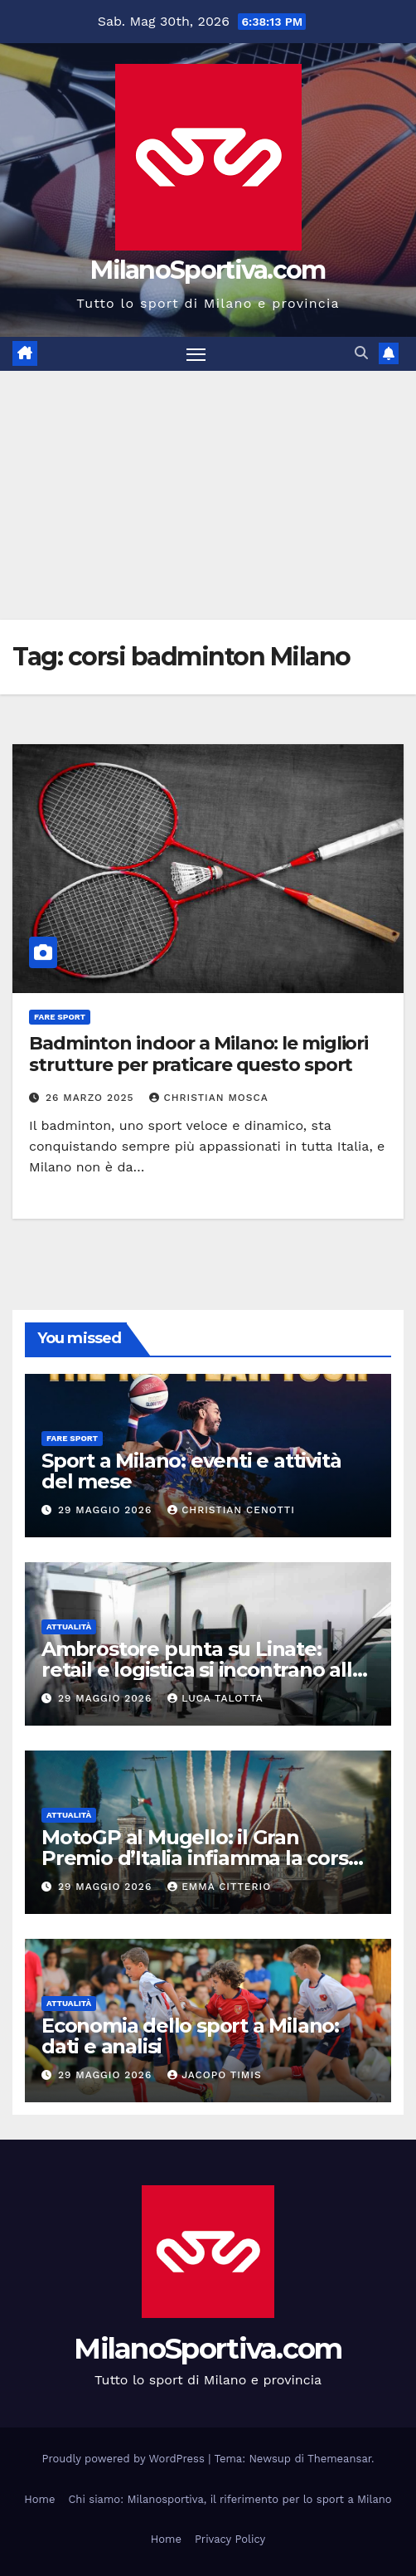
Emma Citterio (219, 1886)
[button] (361, 353)
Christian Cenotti (231, 1510)
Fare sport (59, 1016)
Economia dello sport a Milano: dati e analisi (190, 2036)
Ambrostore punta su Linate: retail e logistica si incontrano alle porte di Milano (203, 1669)
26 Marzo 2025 (92, 1097)
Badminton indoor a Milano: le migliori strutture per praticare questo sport (198, 1054)
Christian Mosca (208, 1097)
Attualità (68, 1626)
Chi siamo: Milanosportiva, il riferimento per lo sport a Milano (229, 2499)
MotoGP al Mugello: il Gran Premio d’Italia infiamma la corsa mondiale (200, 1858)
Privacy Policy (230, 2539)
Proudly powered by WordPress (125, 2458)
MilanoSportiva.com (207, 270)
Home (39, 2499)
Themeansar (339, 2458)
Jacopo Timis (214, 2075)
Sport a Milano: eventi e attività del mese (191, 1471)
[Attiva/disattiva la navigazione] (196, 354)
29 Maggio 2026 (107, 1510)
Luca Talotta (215, 1698)
